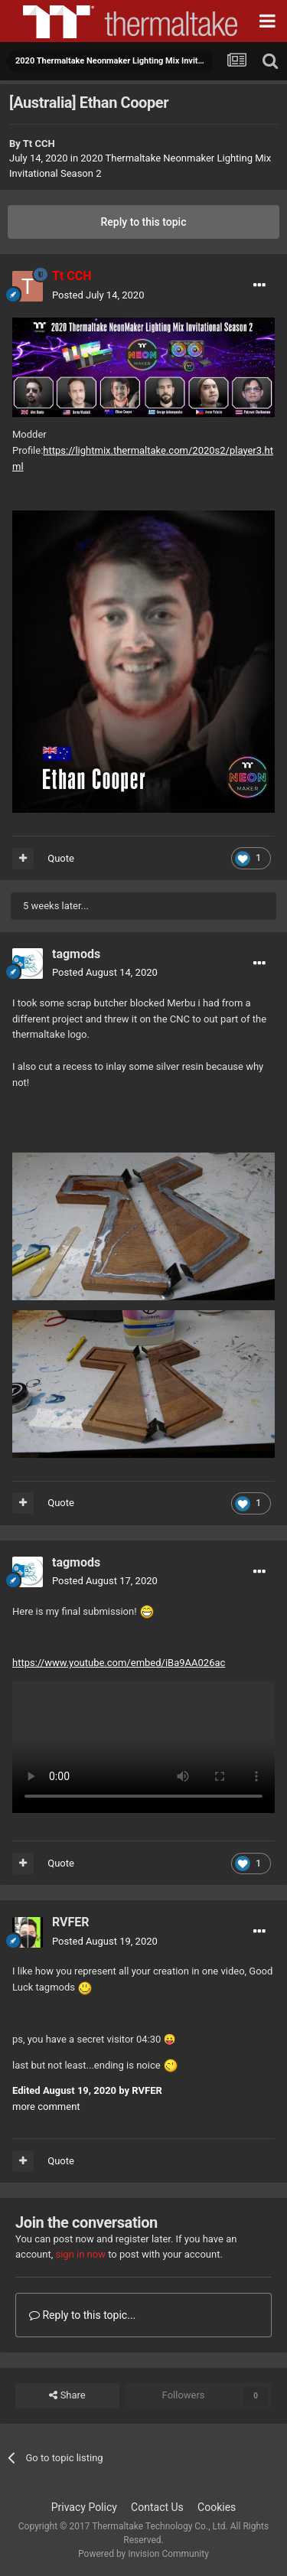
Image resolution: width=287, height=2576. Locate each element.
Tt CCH (39, 143)
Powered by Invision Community (143, 2553)
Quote (60, 858)
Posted (98, 295)
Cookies (216, 2507)
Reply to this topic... (82, 2315)
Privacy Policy (84, 2507)
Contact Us (157, 2507)
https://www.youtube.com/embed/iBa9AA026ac (118, 1662)
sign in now (80, 2254)
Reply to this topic (144, 222)
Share (67, 2395)
